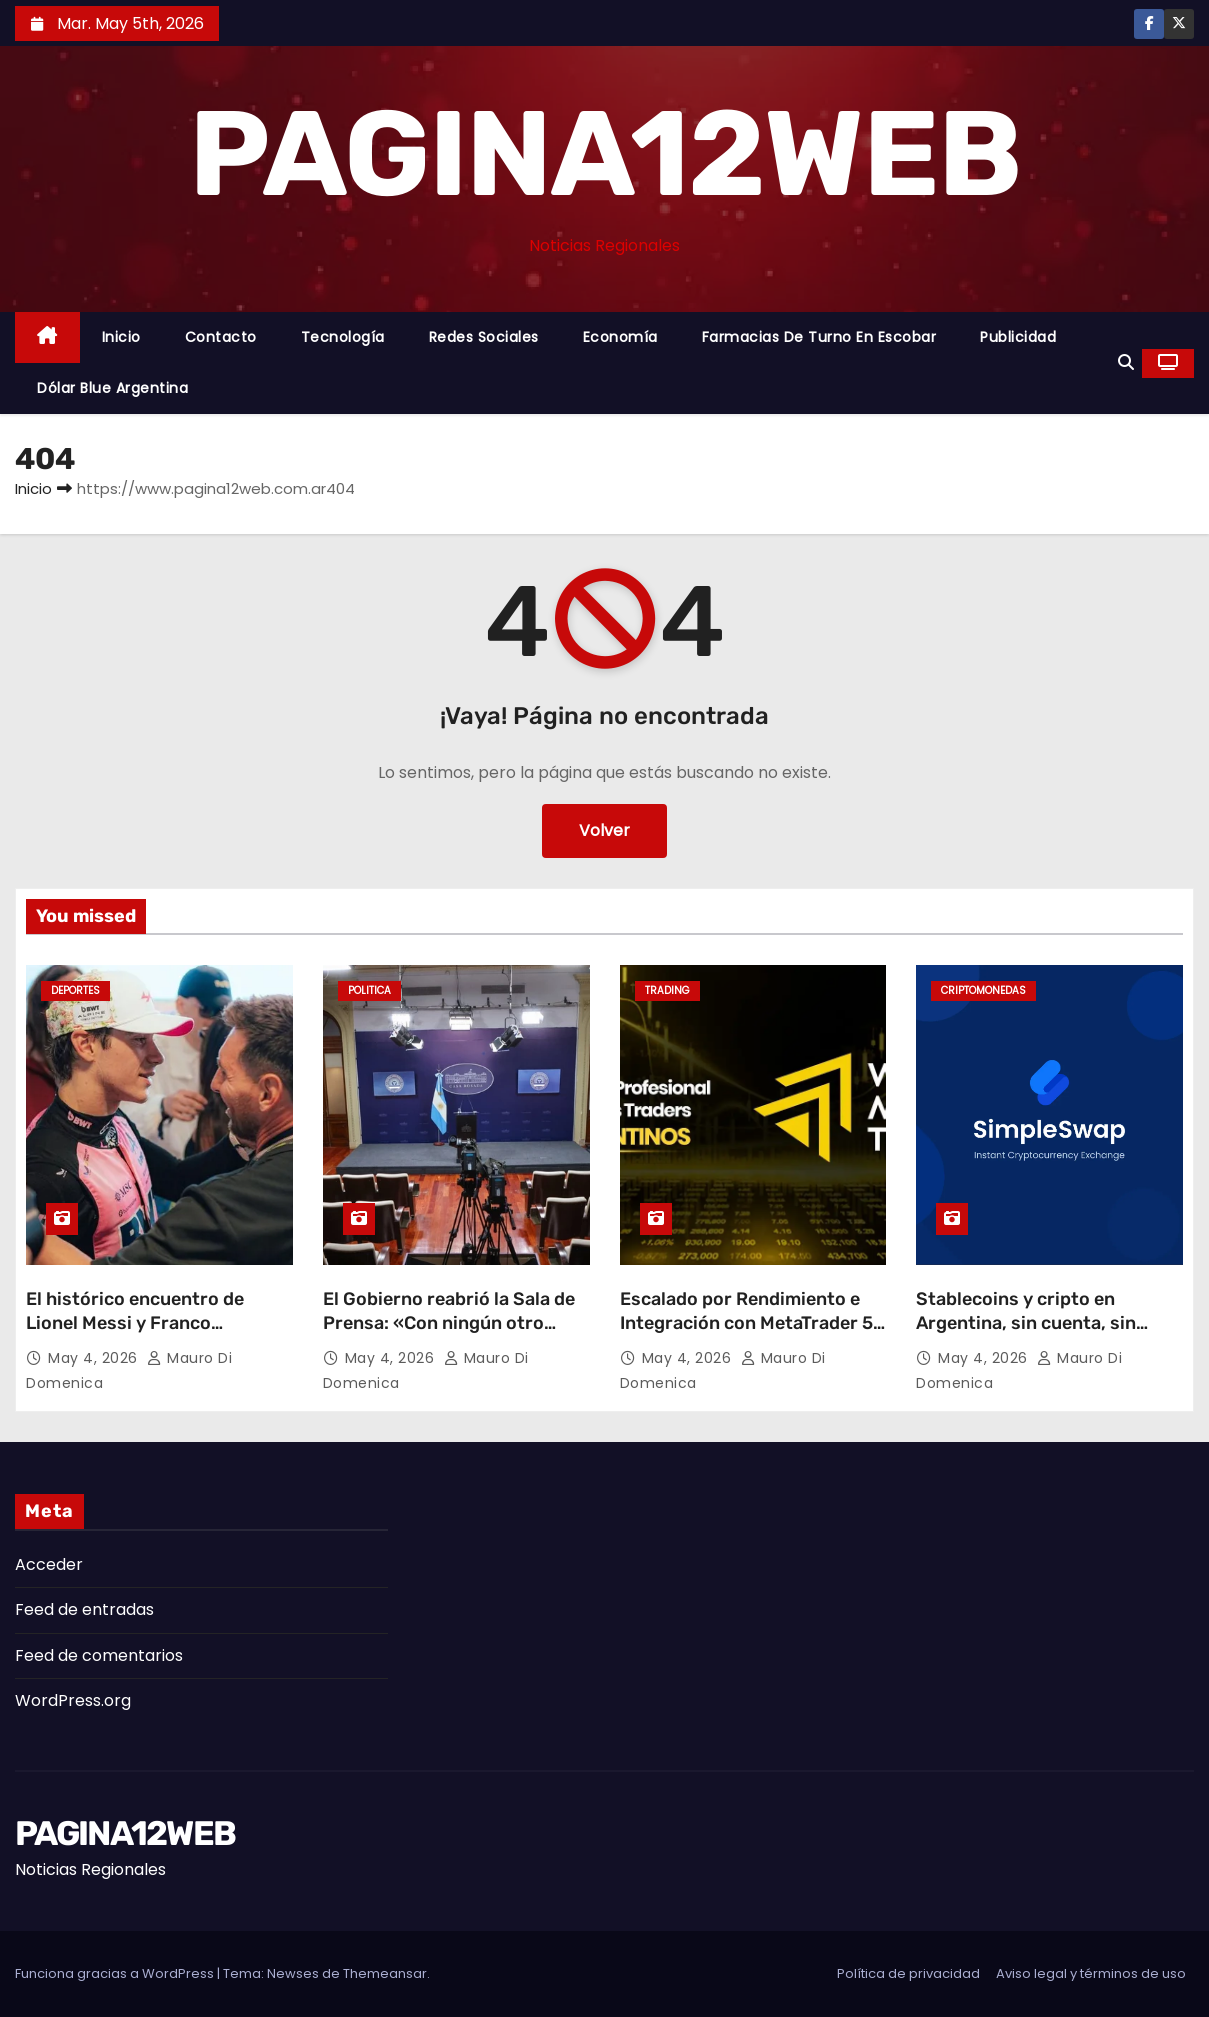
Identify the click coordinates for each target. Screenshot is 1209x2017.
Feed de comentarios (99, 1655)
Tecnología (343, 337)
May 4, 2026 (95, 1358)
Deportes (75, 990)
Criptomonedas (983, 990)
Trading (667, 990)
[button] (1126, 362)
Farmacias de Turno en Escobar (819, 337)
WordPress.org (73, 1700)
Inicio (121, 337)
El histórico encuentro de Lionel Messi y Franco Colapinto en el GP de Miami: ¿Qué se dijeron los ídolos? (147, 1335)
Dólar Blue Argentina (112, 388)
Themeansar (385, 1973)
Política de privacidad (908, 1973)
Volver (604, 830)
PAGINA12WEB (604, 154)
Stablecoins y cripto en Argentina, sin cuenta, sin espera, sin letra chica (1026, 1323)
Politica (369, 990)
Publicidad (1018, 337)
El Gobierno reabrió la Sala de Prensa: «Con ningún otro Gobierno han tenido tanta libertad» (449, 1335)
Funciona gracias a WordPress (116, 1973)
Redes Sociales (484, 337)
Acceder (49, 1564)
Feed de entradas (84, 1609)
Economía (620, 337)
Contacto (221, 337)
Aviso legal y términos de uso (1091, 1973)
